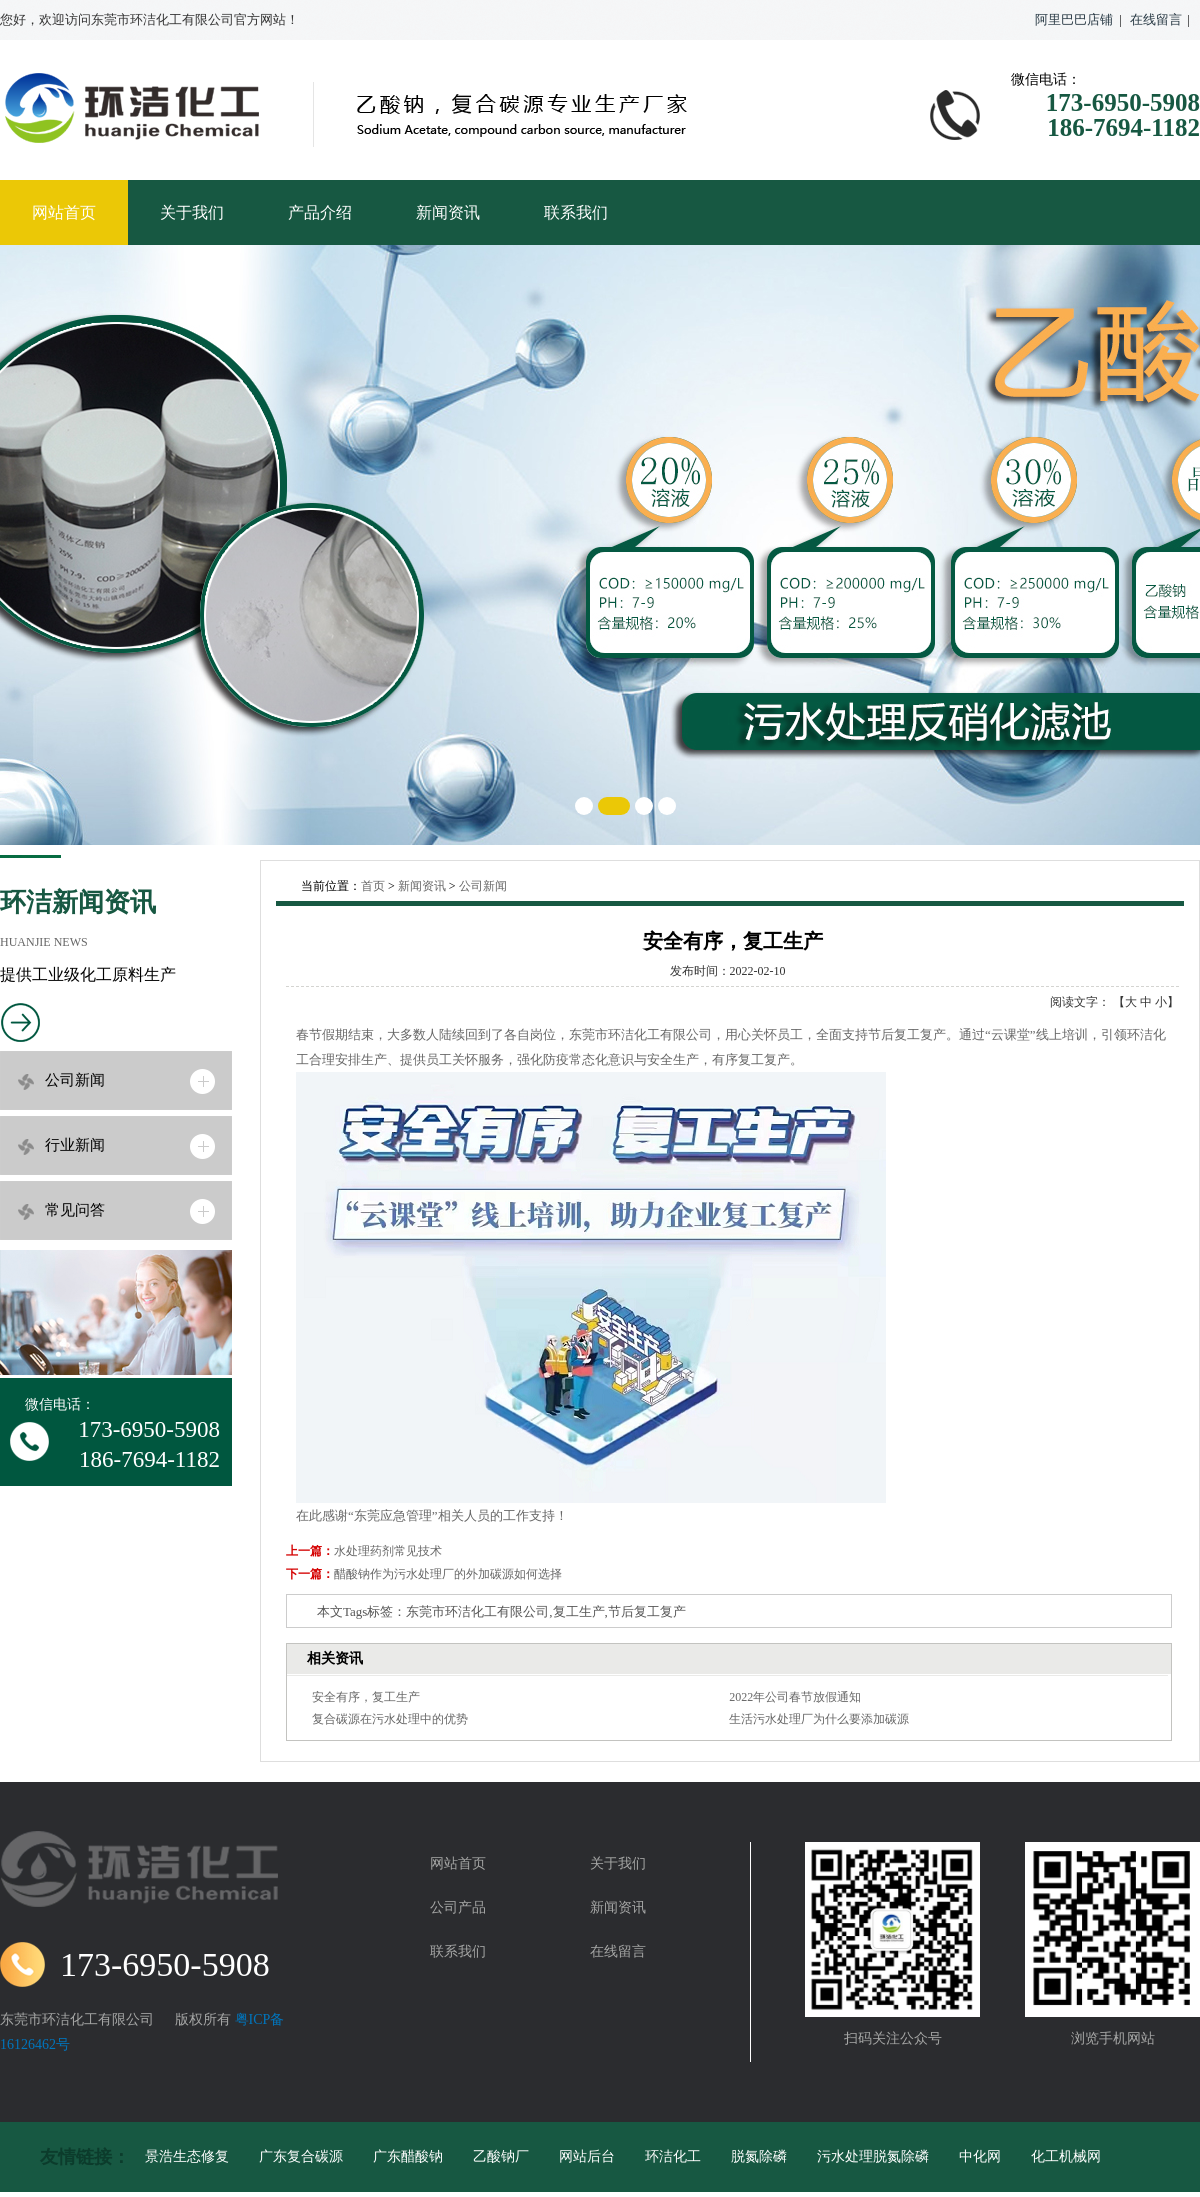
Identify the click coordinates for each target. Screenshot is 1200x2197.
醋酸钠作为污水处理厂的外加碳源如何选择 (448, 1574)
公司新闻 (75, 1080)
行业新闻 (75, 1145)
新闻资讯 (448, 212)
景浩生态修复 (187, 2156)
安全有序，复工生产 (366, 1697)
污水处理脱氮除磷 (873, 2156)
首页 (373, 886)
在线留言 (1156, 19)
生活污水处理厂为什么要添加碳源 (819, 1719)
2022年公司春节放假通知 (795, 1697)
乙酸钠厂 (501, 2156)
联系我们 (576, 212)
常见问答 (75, 1210)
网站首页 (64, 212)
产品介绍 (320, 212)
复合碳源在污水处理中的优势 (390, 1719)
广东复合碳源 (301, 2156)
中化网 (980, 2156)
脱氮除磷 (759, 2156)
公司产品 (458, 1907)
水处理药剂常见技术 (388, 1551)
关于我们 (192, 212)
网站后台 (587, 2156)
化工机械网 (1066, 2156)
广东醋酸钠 (408, 2156)
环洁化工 (673, 2156)
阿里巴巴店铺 (1074, 19)
